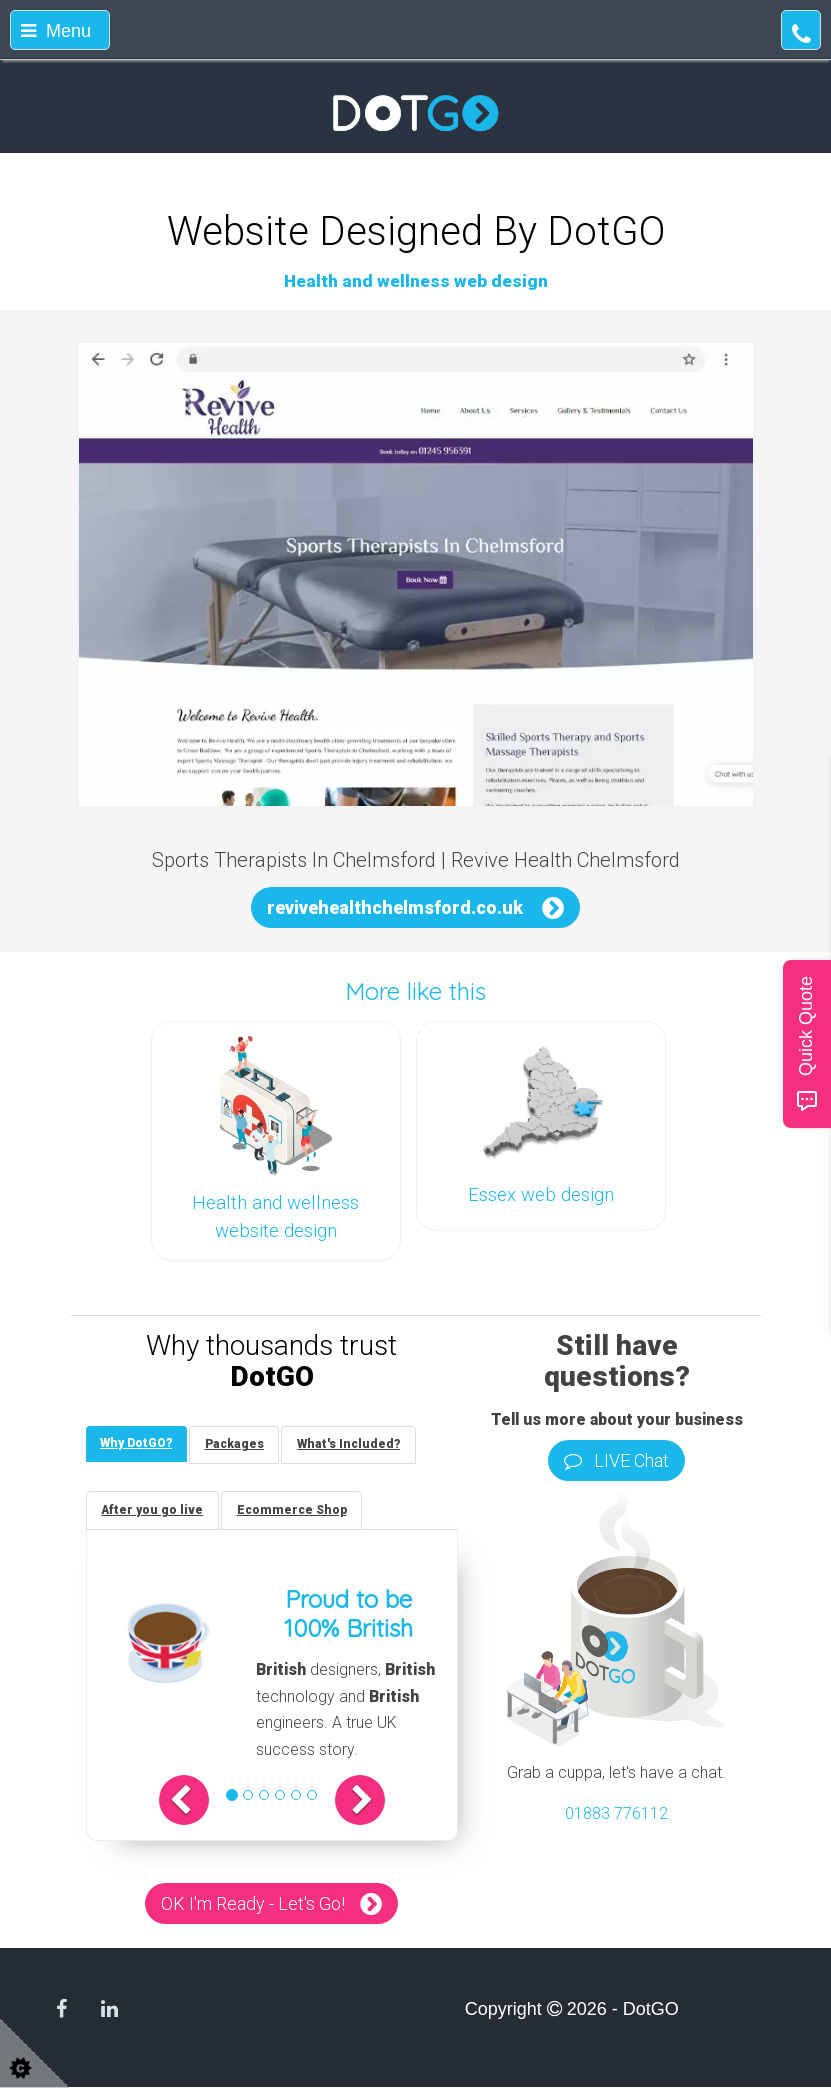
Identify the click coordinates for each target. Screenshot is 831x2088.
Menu (56, 31)
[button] (186, 1801)
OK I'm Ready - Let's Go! (253, 1904)
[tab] (137, 1444)
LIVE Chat (616, 1460)
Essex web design (541, 1195)
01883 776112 (616, 1813)
